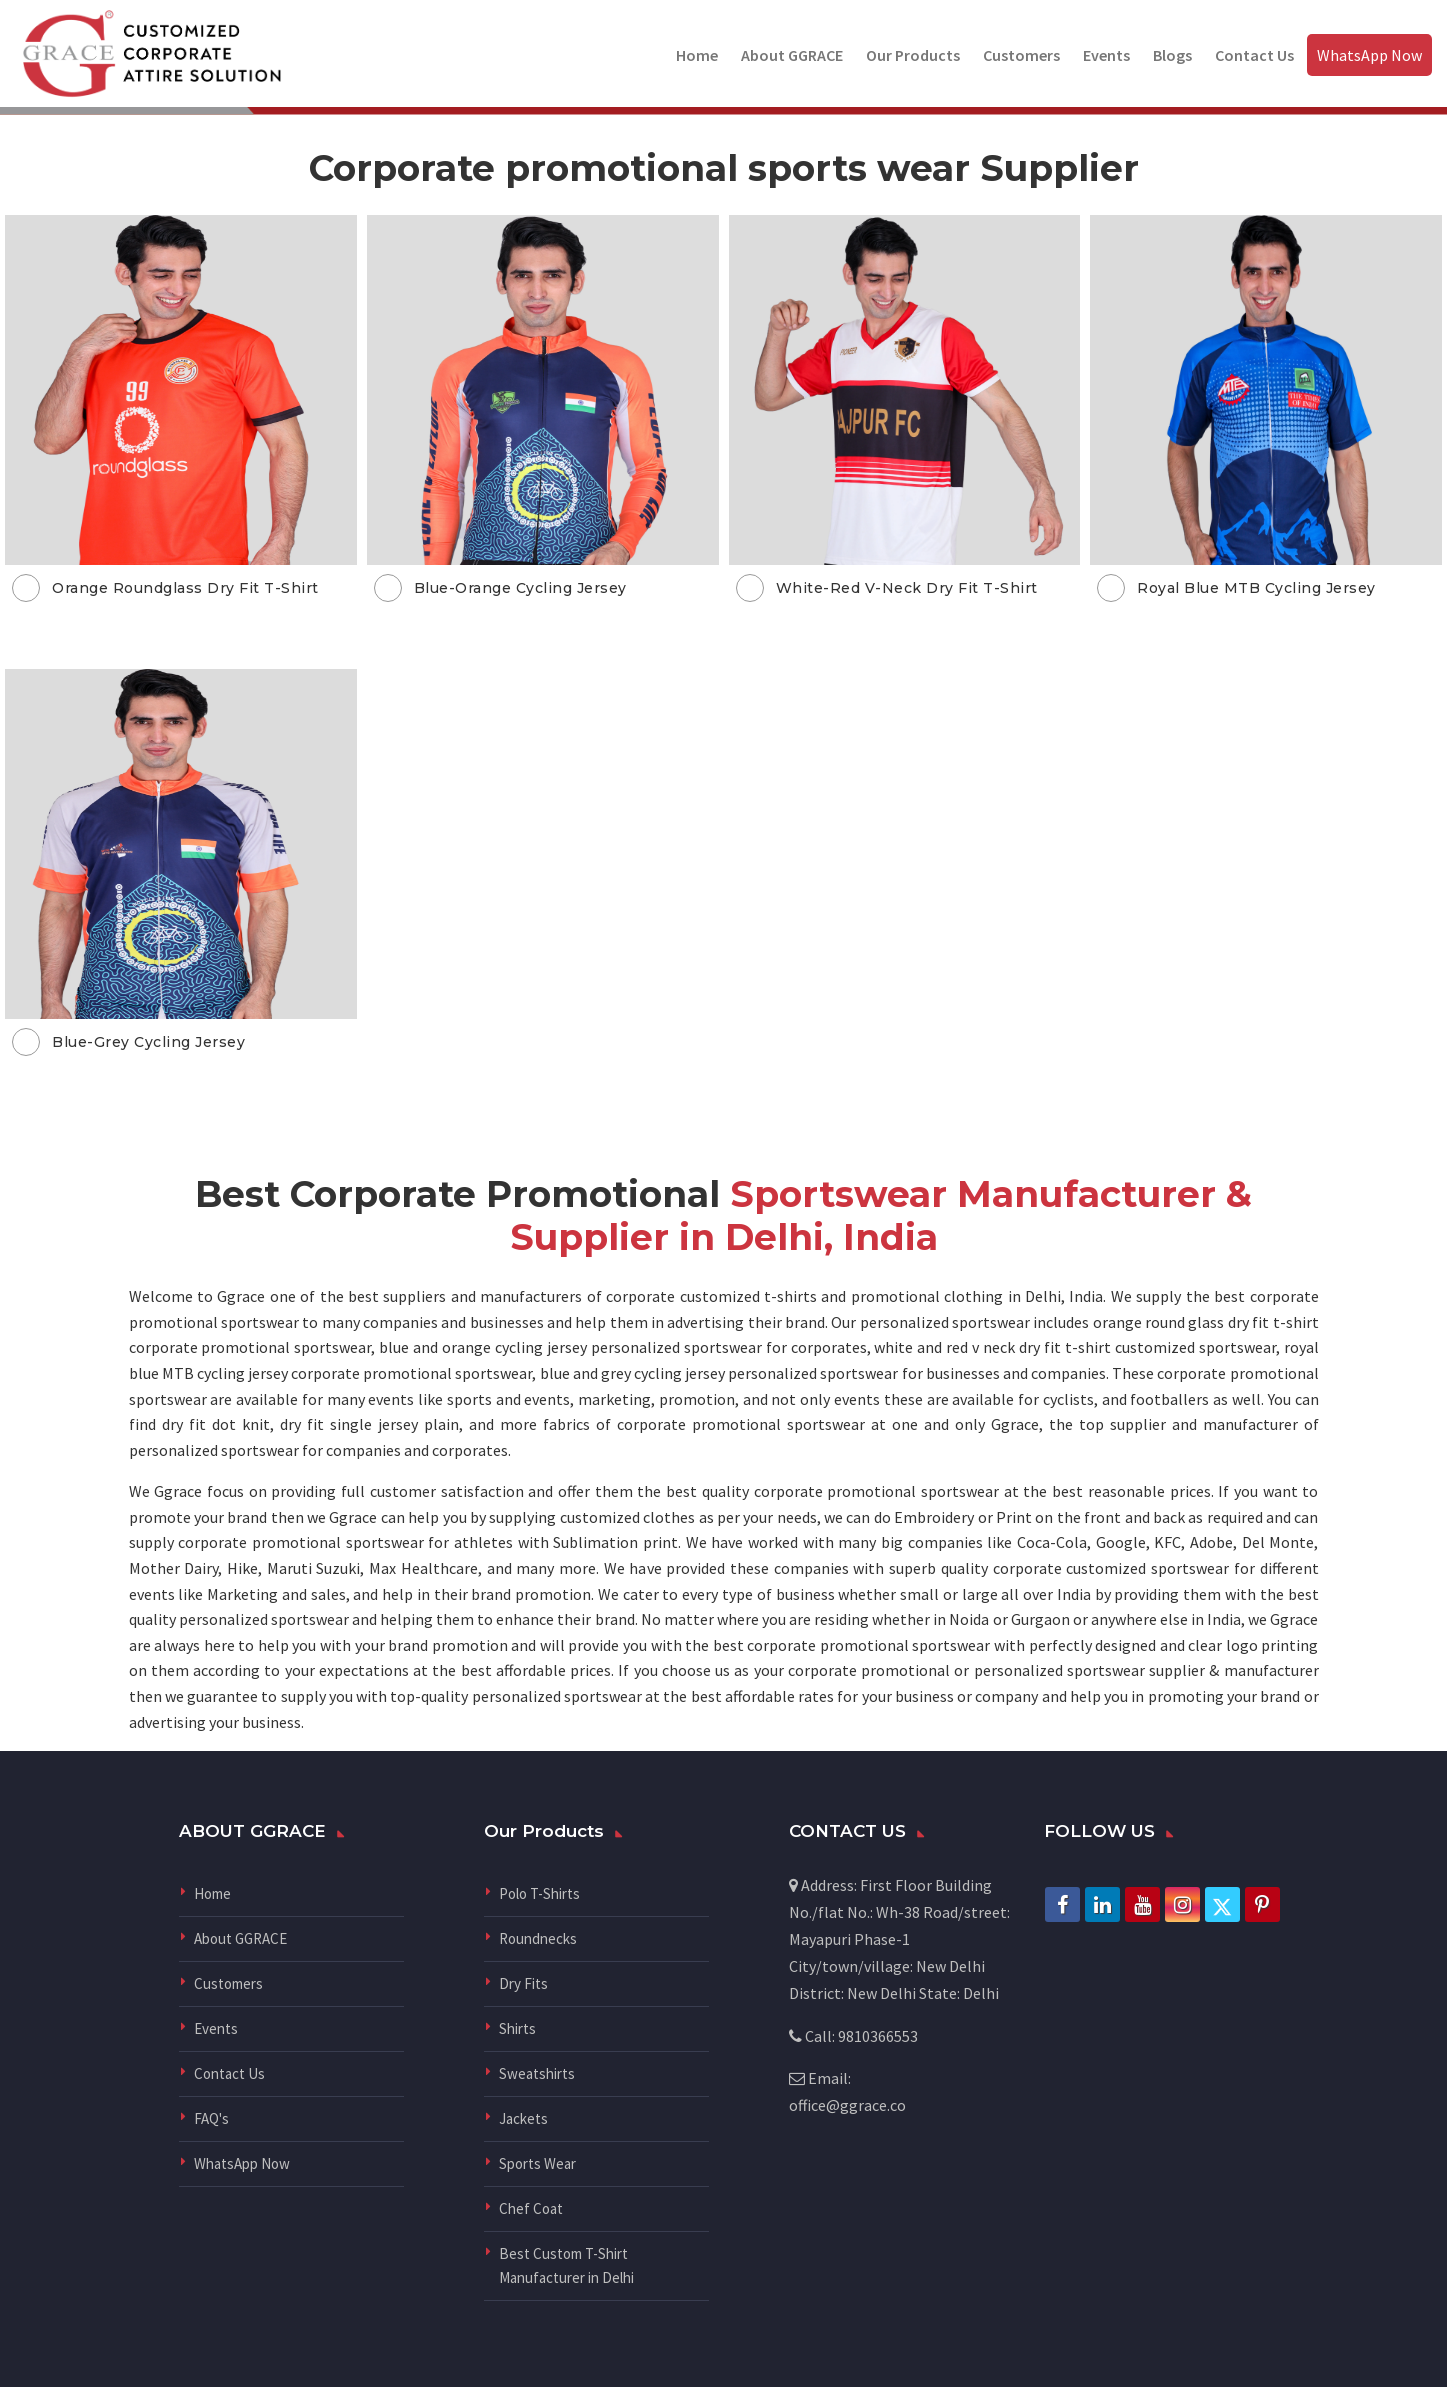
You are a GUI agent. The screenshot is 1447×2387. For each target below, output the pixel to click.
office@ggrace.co (847, 2105)
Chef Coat (531, 2208)
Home (697, 55)
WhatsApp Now (1369, 55)
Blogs (1172, 55)
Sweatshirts (537, 2073)
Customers (1021, 55)
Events (1106, 55)
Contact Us (1254, 55)
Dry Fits (523, 1983)
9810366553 (878, 2036)
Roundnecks (538, 1938)
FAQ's (211, 2118)
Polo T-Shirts (539, 1893)
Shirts (517, 2028)
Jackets (523, 2118)
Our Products (913, 55)
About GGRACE (792, 55)
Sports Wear (537, 2163)
